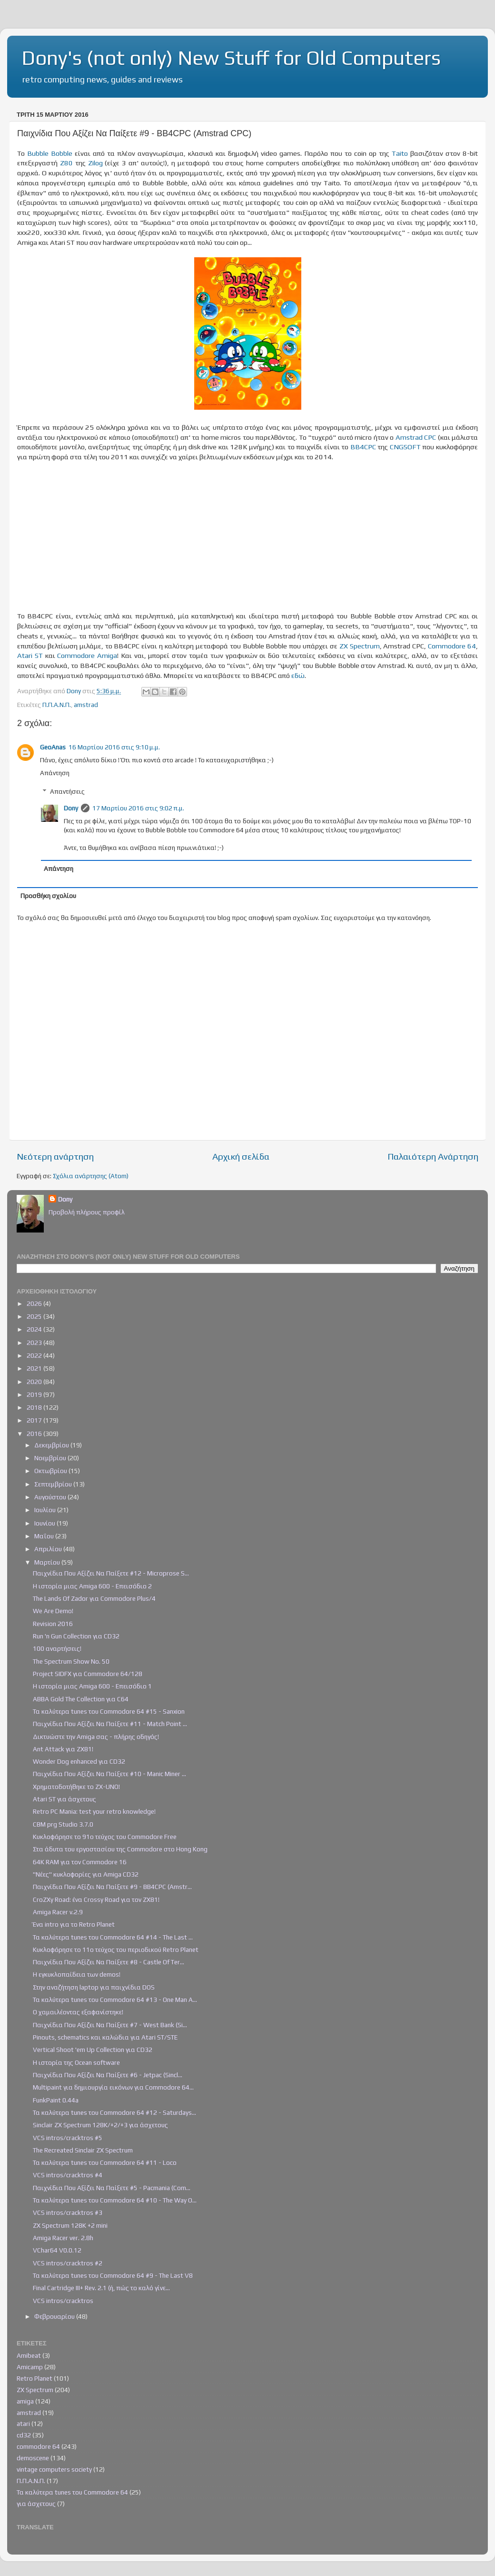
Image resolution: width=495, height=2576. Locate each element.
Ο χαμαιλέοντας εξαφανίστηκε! (78, 2012)
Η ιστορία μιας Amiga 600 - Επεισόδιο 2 (92, 1586)
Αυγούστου (51, 1497)
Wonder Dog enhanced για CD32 (79, 1761)
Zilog (95, 163)
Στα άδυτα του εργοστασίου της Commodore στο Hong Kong (120, 1849)
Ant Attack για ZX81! (63, 1749)
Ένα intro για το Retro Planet (74, 1924)
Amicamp (30, 2367)
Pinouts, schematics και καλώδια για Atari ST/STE (105, 2037)
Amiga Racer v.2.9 (58, 1912)
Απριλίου (48, 1549)
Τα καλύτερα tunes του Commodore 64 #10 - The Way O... (115, 2200)
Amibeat (29, 2355)
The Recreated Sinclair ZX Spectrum (83, 2150)
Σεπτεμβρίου (53, 1484)
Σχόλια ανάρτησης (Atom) (91, 1176)
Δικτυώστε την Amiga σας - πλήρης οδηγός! (96, 1736)
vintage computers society (54, 2469)
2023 (35, 1342)
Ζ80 (66, 163)
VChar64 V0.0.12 (57, 2250)
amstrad (86, 704)
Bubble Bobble (49, 153)
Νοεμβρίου (51, 1458)
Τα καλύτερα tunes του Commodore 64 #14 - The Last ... (113, 1937)
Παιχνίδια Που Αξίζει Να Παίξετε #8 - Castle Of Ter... (108, 1962)
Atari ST (30, 655)
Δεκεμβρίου (52, 1445)
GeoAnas (53, 747)
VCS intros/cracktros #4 (67, 2175)
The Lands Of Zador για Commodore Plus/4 (94, 1598)
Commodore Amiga (87, 655)
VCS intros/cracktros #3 (67, 2212)
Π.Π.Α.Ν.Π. (56, 704)
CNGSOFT (405, 447)
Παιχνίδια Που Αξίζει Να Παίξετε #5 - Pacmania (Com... (111, 2188)
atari (23, 2423)
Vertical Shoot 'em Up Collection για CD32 (92, 2049)
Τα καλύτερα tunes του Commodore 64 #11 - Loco (105, 2162)
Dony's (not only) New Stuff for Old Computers (231, 57)
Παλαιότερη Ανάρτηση (432, 1156)
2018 (35, 1407)
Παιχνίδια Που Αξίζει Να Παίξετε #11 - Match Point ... (110, 1723)
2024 (35, 1329)
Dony (71, 808)
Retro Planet (34, 2378)
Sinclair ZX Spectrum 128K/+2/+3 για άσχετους (100, 2125)
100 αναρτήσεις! (57, 1648)
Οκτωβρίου (51, 1471)
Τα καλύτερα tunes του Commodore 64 (72, 2492)
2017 (35, 1420)
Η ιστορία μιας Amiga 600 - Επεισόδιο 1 (92, 1686)
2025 (35, 1316)
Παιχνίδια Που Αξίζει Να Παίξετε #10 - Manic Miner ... (109, 1774)
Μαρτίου (47, 1562)
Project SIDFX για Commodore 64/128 (87, 1673)
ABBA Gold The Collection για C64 (81, 1699)
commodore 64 (38, 2446)
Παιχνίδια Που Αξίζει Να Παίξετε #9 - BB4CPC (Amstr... (112, 1886)
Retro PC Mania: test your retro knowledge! (94, 1811)
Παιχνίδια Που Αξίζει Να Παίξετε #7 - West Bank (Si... (110, 2025)
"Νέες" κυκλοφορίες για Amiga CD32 (86, 1874)
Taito (400, 153)
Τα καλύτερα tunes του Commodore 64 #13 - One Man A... (115, 1999)
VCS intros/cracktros (63, 2300)
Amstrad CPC (416, 437)
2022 (35, 1355)
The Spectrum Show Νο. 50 (71, 1661)
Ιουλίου (45, 1510)
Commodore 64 (452, 646)
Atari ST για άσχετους (64, 1799)
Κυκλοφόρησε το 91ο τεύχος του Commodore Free (105, 1836)
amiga (25, 2401)
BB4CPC (363, 447)
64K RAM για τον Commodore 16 (80, 1862)
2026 (35, 1303)
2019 (35, 1394)
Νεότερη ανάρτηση (55, 1156)
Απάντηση (54, 773)
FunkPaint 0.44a (56, 2100)
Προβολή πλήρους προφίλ (87, 1212)
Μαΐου (44, 1536)
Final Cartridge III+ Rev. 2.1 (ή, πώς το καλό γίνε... (101, 2288)
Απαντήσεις (67, 791)
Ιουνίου (45, 1523)
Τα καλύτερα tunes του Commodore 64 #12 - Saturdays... (114, 2112)
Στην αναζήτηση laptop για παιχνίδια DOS (94, 1987)
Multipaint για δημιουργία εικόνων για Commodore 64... (113, 2087)
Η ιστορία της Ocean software (76, 2062)
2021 (35, 1368)
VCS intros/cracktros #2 (67, 2263)
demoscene (33, 2458)
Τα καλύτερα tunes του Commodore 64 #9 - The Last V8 (113, 2275)
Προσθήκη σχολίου (48, 895)
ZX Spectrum (359, 646)
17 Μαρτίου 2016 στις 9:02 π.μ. (138, 808)
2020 (35, 1381)
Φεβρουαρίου (55, 2316)
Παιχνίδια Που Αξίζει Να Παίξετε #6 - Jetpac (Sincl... (107, 2075)
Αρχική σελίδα (240, 1156)
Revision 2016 (53, 1623)
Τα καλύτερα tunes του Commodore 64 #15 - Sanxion (109, 1711)
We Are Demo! (53, 1611)
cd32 (24, 2435)
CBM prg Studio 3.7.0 (63, 1824)
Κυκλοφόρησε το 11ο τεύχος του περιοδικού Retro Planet (115, 1949)
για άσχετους (36, 2503)
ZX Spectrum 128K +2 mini (70, 2225)
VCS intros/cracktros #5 (67, 2138)
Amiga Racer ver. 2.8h (63, 2238)
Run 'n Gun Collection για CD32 (76, 1636)
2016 (35, 1433)
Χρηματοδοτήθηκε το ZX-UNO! (76, 1786)
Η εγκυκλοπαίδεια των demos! (76, 1974)
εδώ (298, 675)
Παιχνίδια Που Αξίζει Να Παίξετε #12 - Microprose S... (111, 1573)
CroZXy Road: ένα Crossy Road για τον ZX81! (96, 1899)
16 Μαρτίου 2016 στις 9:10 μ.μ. (114, 747)
